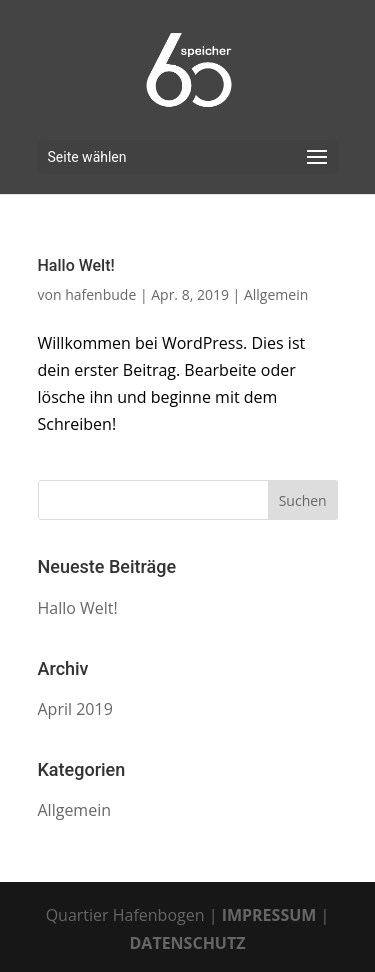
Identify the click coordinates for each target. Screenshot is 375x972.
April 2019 (75, 709)
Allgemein (276, 294)
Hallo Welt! (76, 265)
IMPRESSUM (269, 915)
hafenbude (100, 294)
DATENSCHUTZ (188, 943)
